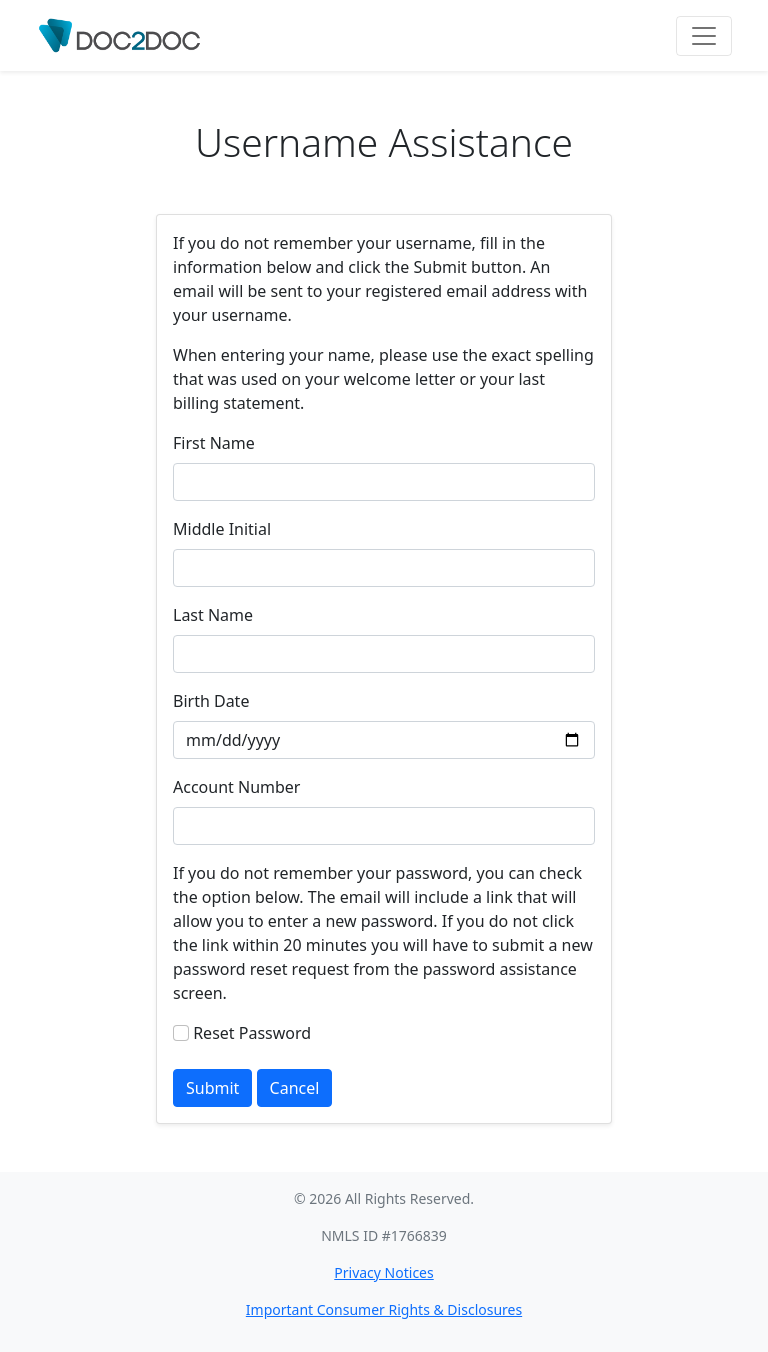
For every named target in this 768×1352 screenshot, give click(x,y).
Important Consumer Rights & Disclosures (384, 1309)
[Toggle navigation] (704, 36)
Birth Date (211, 701)
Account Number (236, 787)
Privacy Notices (383, 1272)
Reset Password (252, 1033)
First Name (214, 443)
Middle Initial (222, 529)
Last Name (213, 615)
